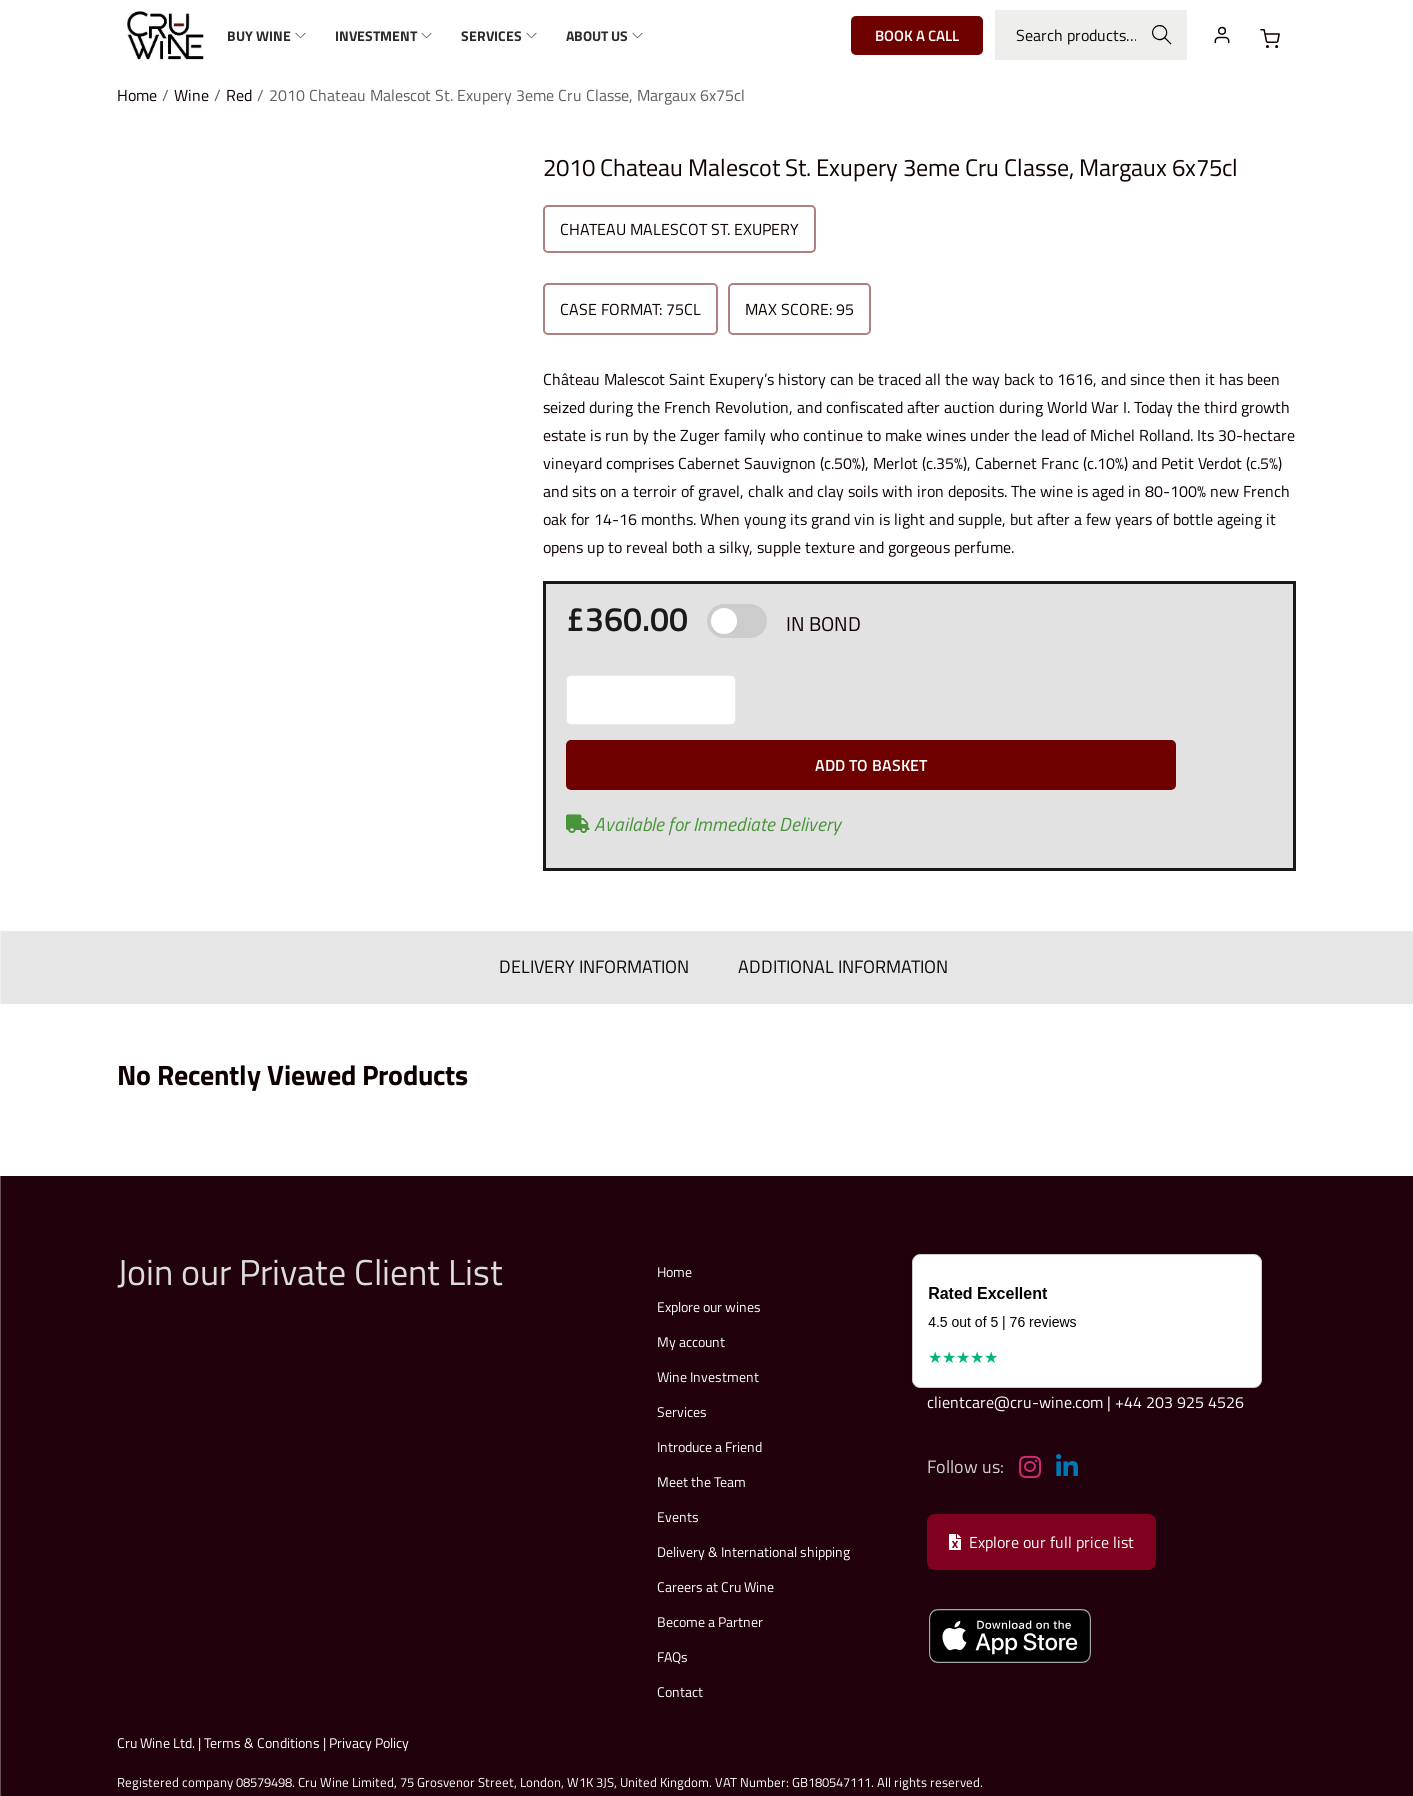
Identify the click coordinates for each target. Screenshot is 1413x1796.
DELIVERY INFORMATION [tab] (602, 907)
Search (1161, 35)
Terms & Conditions (262, 1680)
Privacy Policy (369, 1680)
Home (137, 95)
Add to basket (1010, 700)
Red (239, 95)
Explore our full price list (1041, 1480)
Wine (191, 95)
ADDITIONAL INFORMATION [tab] (836, 907)
